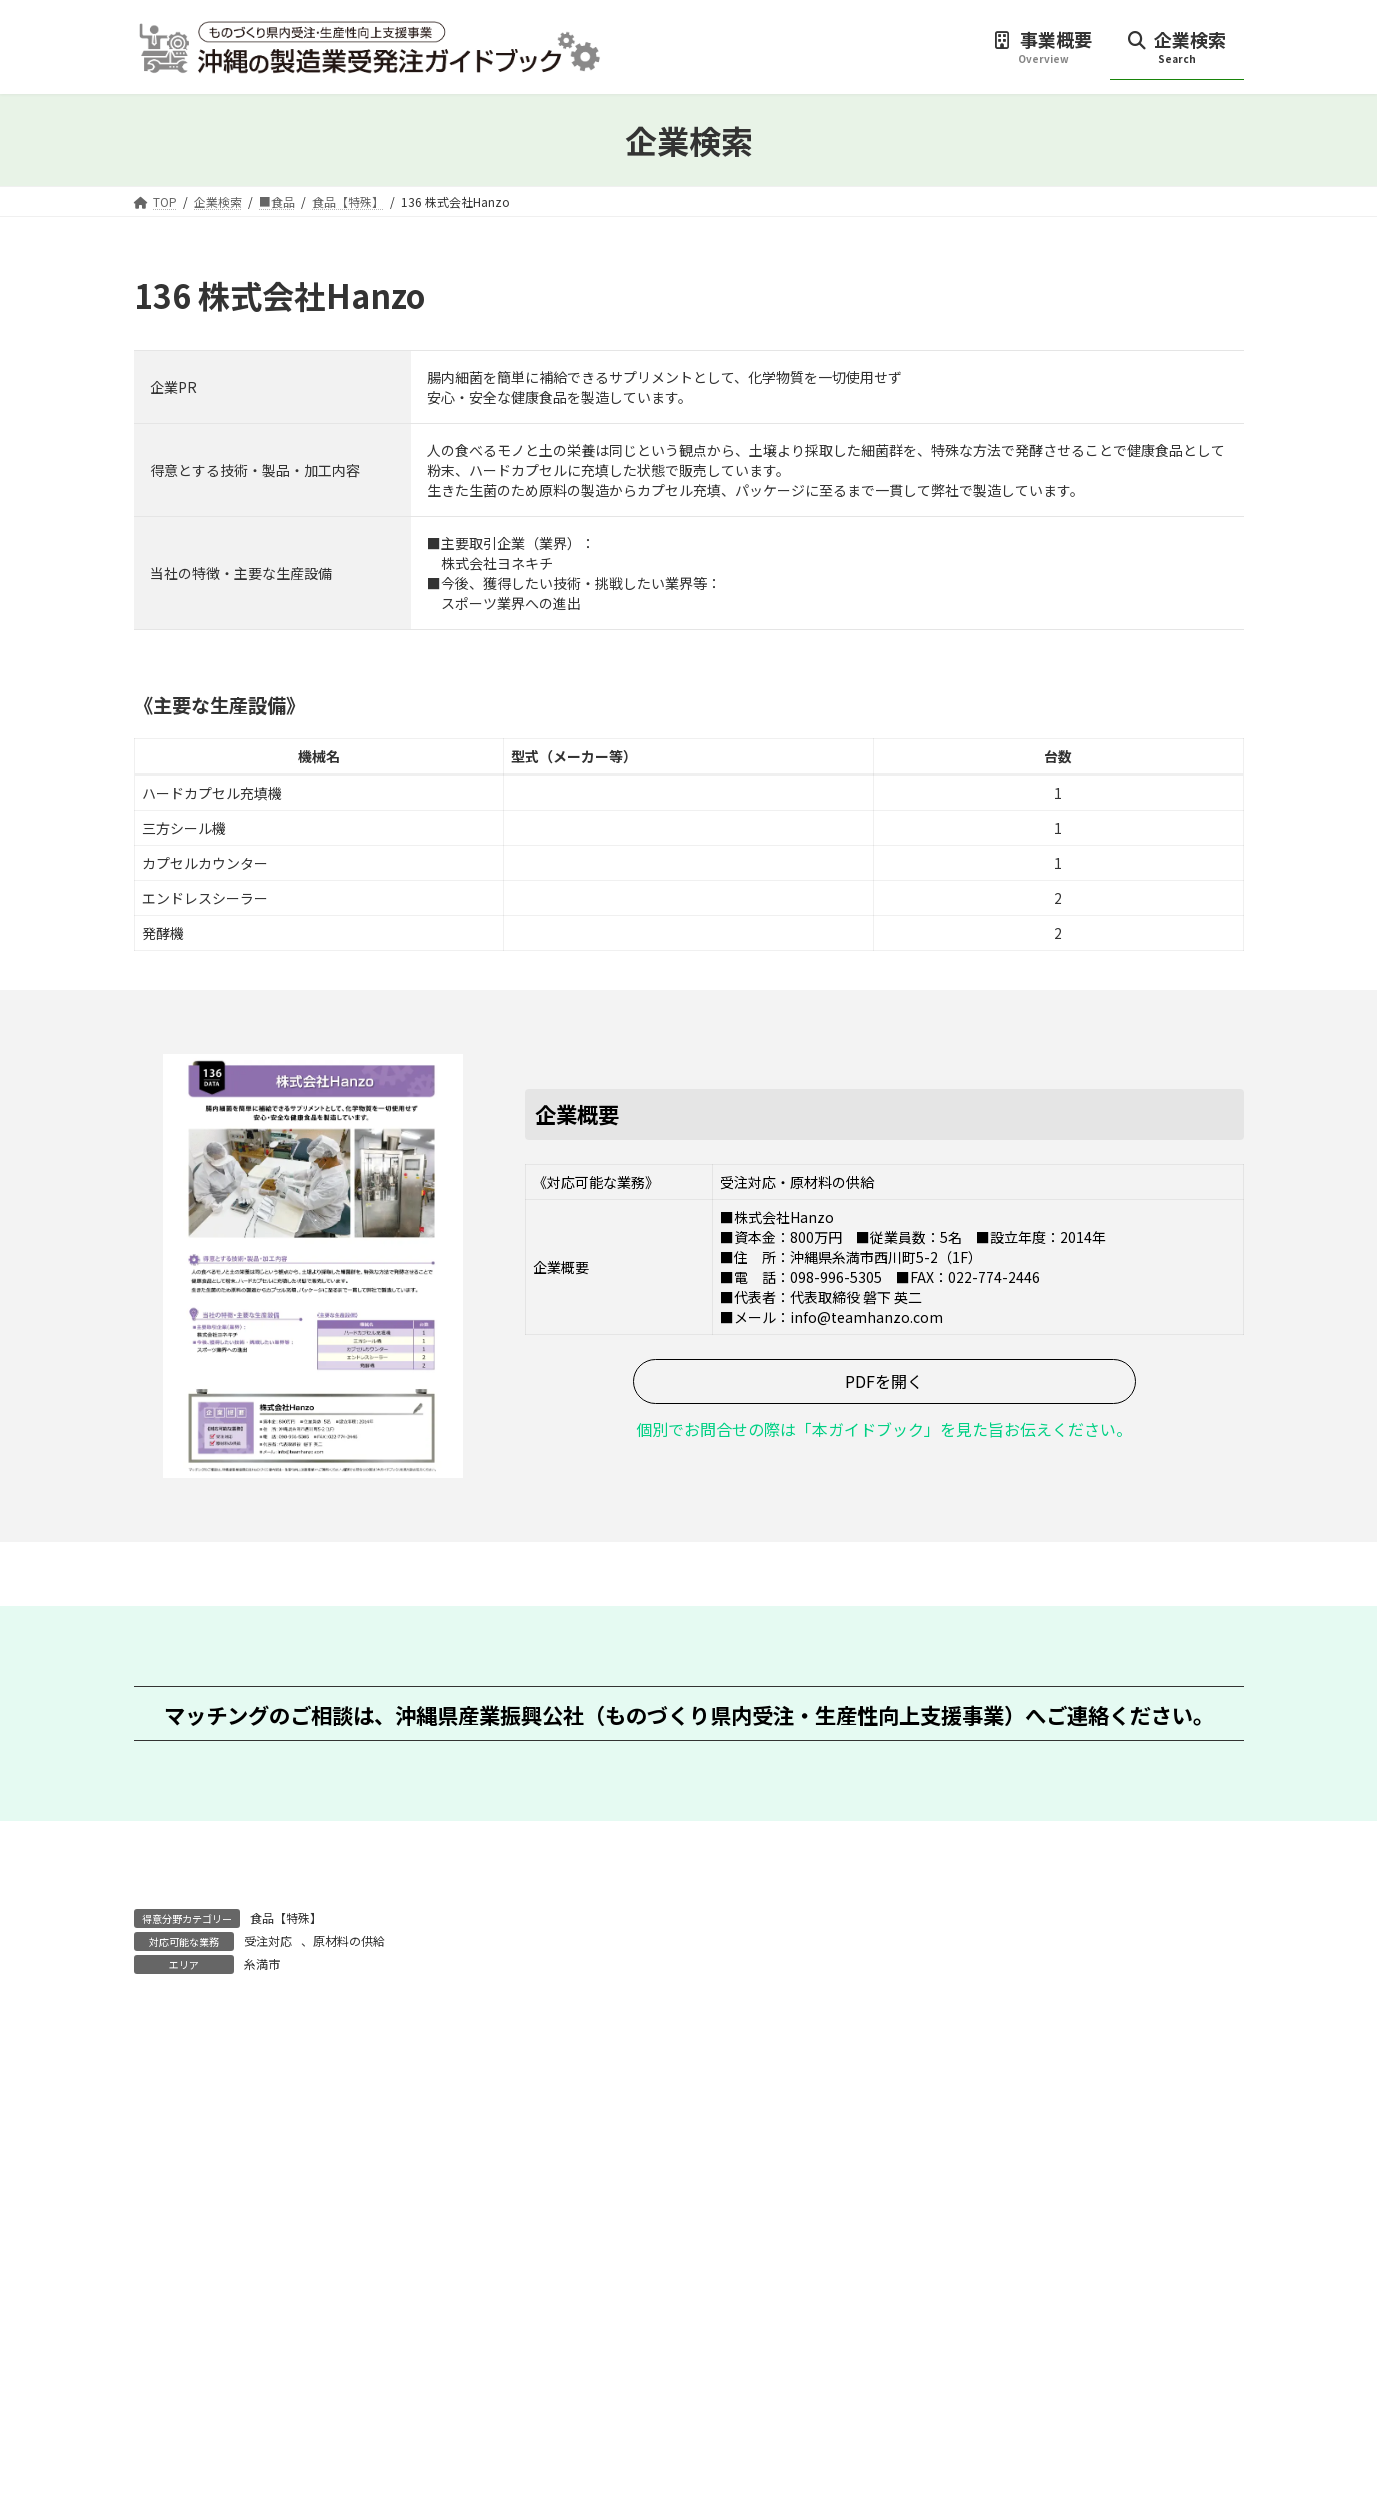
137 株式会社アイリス (1108, 2060)
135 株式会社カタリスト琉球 (294, 2060)
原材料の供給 (349, 1940)
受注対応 (268, 1940)
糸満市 (262, 1963)
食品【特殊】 (286, 1917)
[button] (884, 1381)
